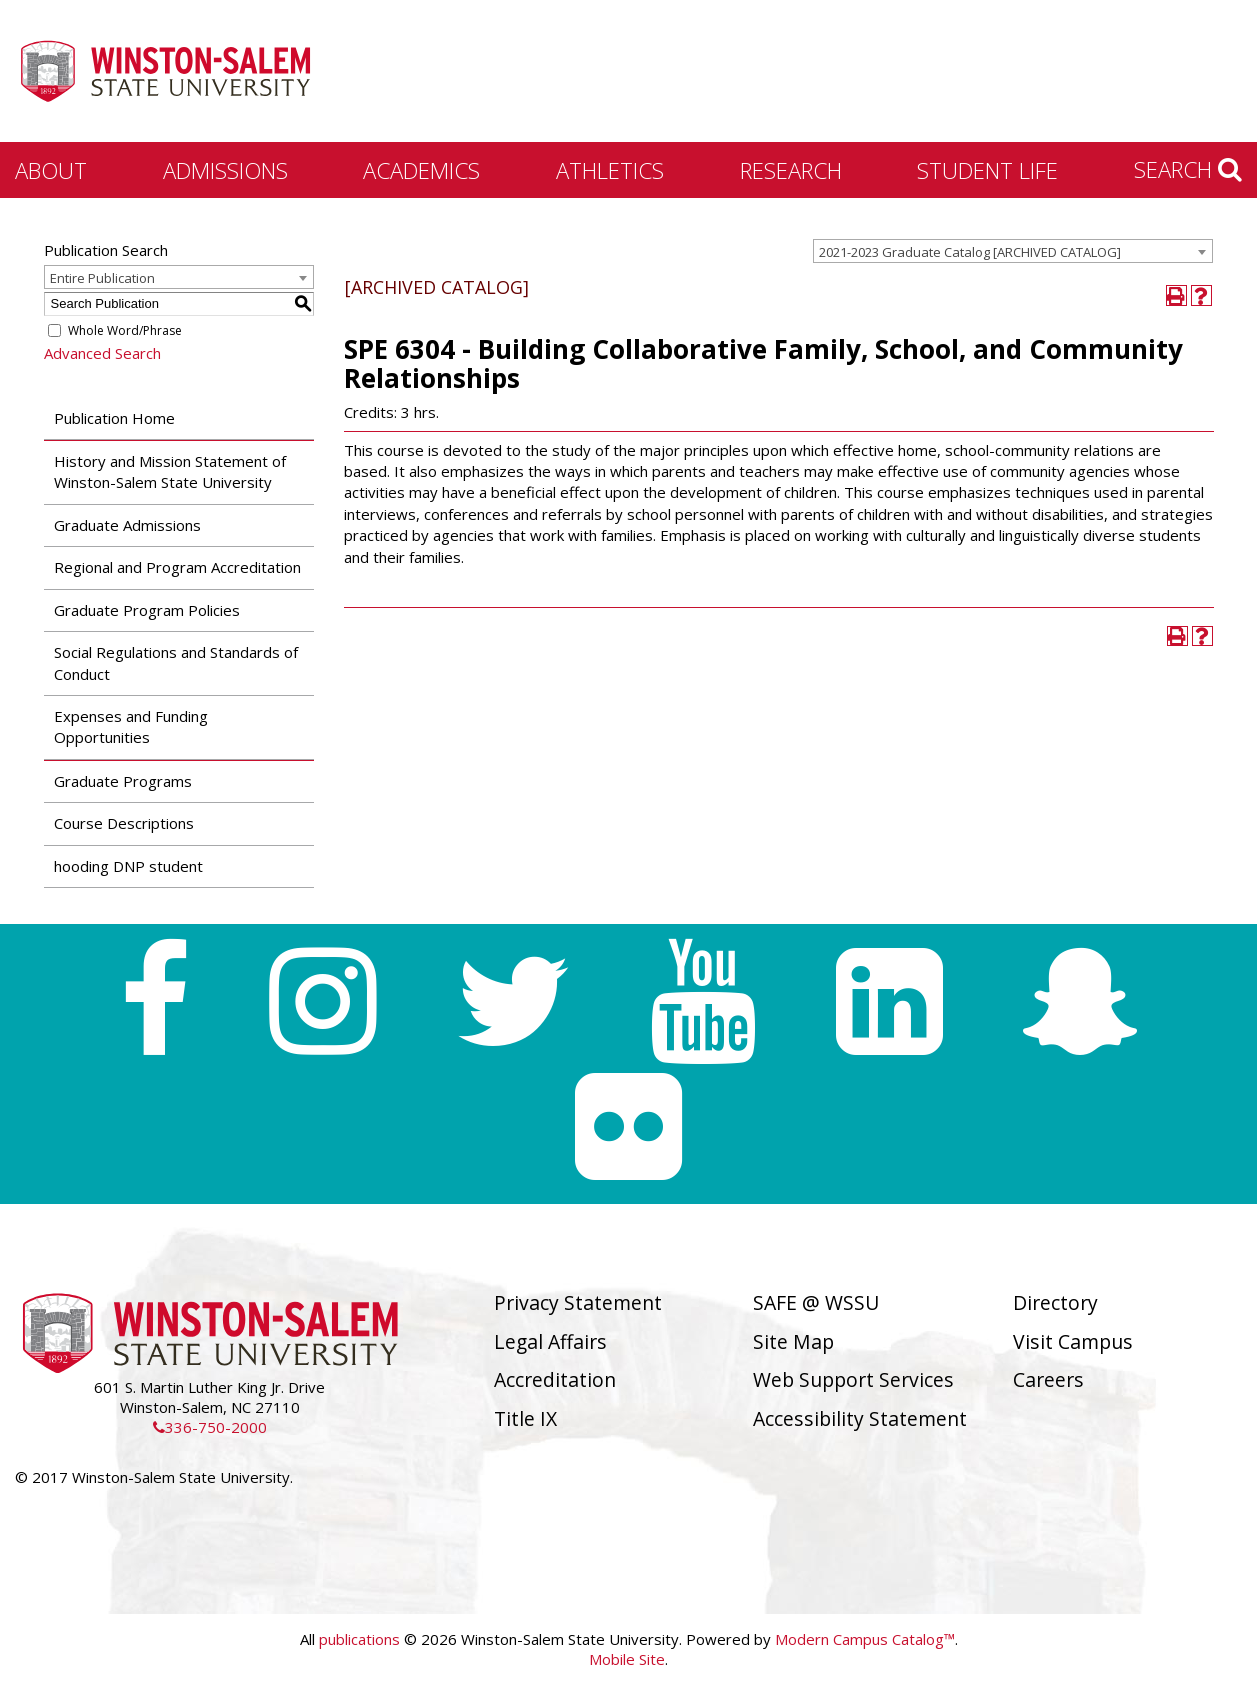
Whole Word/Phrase (125, 330)
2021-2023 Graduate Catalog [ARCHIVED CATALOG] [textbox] (970, 252)
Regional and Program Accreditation (177, 567)
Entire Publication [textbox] (102, 278)
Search (1188, 169)
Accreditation (555, 1379)
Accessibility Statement (860, 1418)
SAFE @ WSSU (816, 1302)
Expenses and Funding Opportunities (131, 726)
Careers (1048, 1379)
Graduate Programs (123, 781)
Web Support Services (853, 1379)
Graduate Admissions (127, 525)
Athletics (610, 170)
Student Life (987, 170)
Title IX (525, 1418)
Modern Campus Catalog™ (865, 1639)
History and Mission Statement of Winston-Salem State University (170, 471)
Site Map (793, 1341)
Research (791, 170)
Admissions (225, 170)
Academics (421, 170)
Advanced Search (102, 353)
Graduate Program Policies (147, 610)
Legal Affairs (550, 1341)
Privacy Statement (578, 1302)
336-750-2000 (210, 1427)
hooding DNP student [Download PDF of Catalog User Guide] (128, 866)
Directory (1055, 1302)
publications (359, 1639)
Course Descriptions (124, 823)
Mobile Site (627, 1659)
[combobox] (1013, 251)
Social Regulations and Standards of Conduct (176, 662)
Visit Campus (1073, 1341)
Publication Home (114, 418)
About (51, 170)
